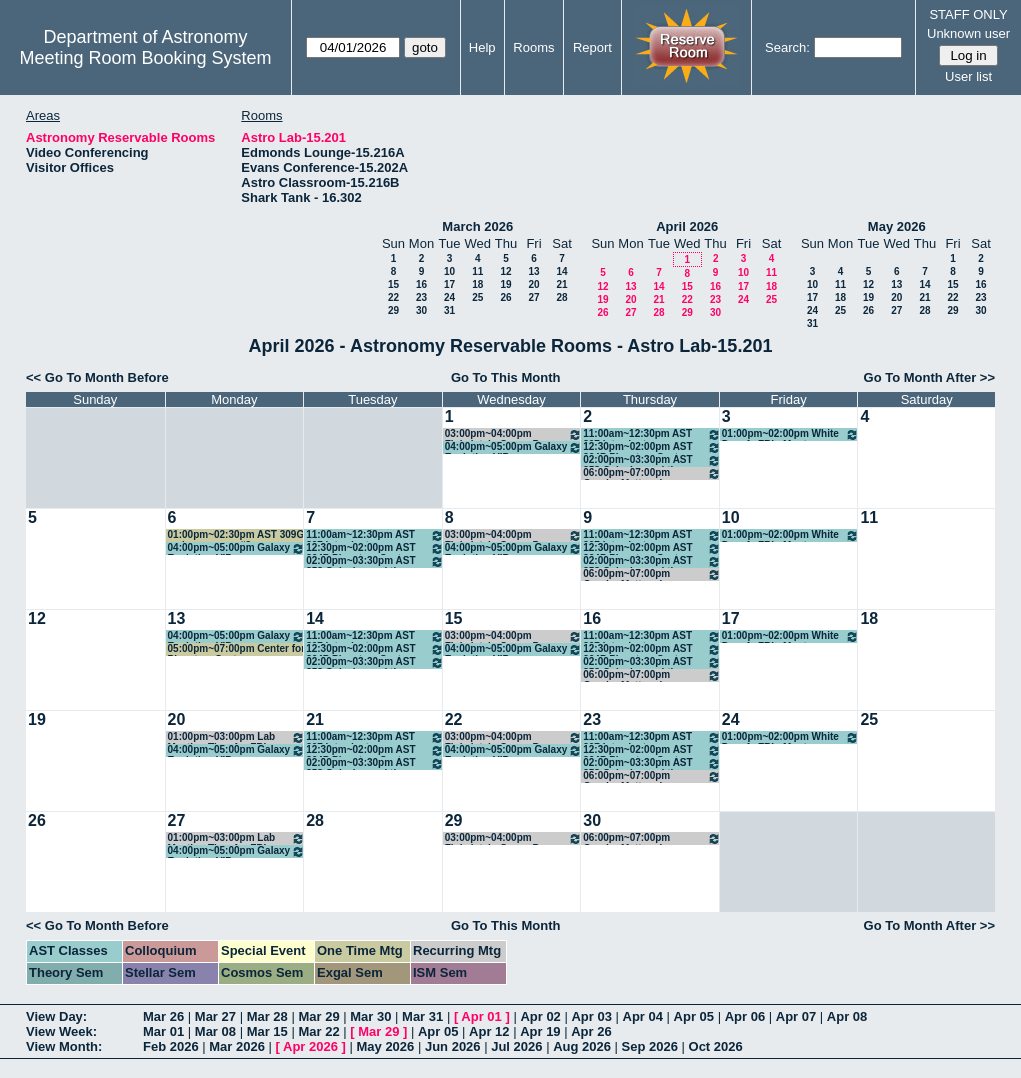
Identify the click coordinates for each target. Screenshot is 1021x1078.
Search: (787, 47)
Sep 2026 (650, 1046)
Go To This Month (506, 377)
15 (393, 284)
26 (505, 297)
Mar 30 (370, 1016)
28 (561, 297)
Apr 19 (540, 1031)
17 (449, 284)
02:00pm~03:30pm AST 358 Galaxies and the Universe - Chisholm (652, 460)
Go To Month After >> (929, 377)
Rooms (533, 47)
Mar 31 (422, 1016)
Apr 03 (591, 1016)
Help (482, 47)
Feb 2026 (171, 1046)
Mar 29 (318, 1016)
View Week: (61, 1031)
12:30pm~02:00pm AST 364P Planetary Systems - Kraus (652, 447)
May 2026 (897, 226)
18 (477, 284)
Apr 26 (591, 1031)
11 (477, 271)
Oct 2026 (716, 1046)
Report (592, 47)
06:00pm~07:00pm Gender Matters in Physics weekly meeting (652, 473)
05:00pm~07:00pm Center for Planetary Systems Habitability (237, 649)
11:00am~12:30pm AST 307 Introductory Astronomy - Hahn (652, 434)
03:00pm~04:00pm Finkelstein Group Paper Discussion (514, 434)
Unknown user (968, 33)
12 (505, 271)
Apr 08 (847, 1016)
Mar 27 (215, 1016)
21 (561, 284)
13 (533, 271)
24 (449, 297)
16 (421, 284)
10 (449, 271)
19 (505, 284)
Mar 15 (267, 1031)
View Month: (64, 1046)
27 (533, 297)
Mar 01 (163, 1031)
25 (477, 297)
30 (421, 310)
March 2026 (477, 226)
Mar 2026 (237, 1046)
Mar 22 (318, 1031)
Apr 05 (694, 1016)
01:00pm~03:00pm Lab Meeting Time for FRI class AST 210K (237, 737)
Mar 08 (215, 1031)
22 (393, 297)
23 (421, 297)
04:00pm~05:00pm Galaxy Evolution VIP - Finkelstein (514, 447)
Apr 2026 (310, 1046)
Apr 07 (796, 1016)
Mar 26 (163, 1016)
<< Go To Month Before (97, 377)
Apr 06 (745, 1016)
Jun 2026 (453, 1046)
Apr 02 (540, 1016)
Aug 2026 (582, 1046)
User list (968, 76)
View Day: (56, 1016)
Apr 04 (643, 1016)
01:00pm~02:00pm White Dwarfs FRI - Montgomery (791, 434)
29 (393, 310)
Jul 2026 (516, 1046)
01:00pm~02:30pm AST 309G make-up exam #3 (236, 535)
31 (449, 310)
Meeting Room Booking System (145, 58)
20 (533, 284)
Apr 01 (481, 1016)
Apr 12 (489, 1031)
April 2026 (687, 226)
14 (561, 271)
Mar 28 (267, 1016)
